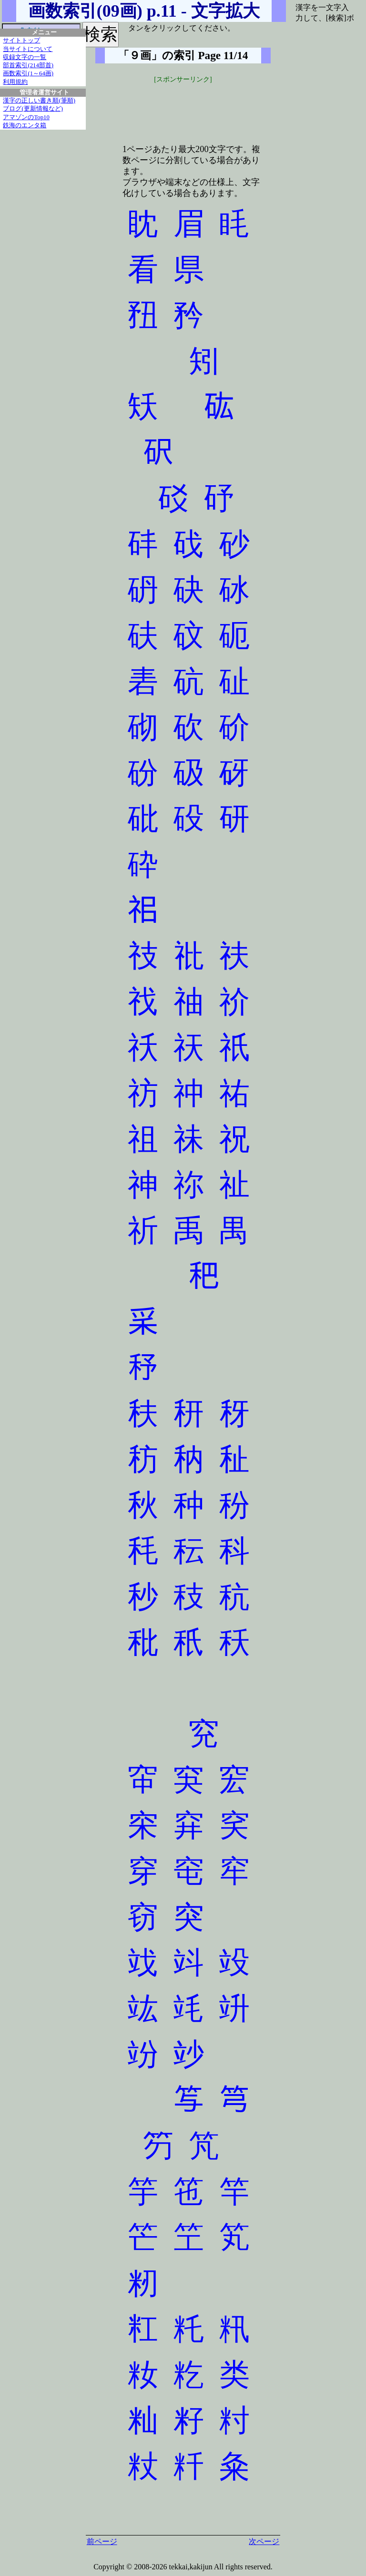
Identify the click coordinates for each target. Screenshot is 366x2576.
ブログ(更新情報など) (33, 108)
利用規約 (15, 82)
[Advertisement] (183, 108)
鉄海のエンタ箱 (24, 125)
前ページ (102, 2541)
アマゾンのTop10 (26, 117)
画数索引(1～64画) (28, 73)
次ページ (264, 2541)
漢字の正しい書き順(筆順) (39, 100)
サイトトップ (21, 40)
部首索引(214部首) (28, 65)
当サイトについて (27, 49)
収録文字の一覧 (24, 57)
